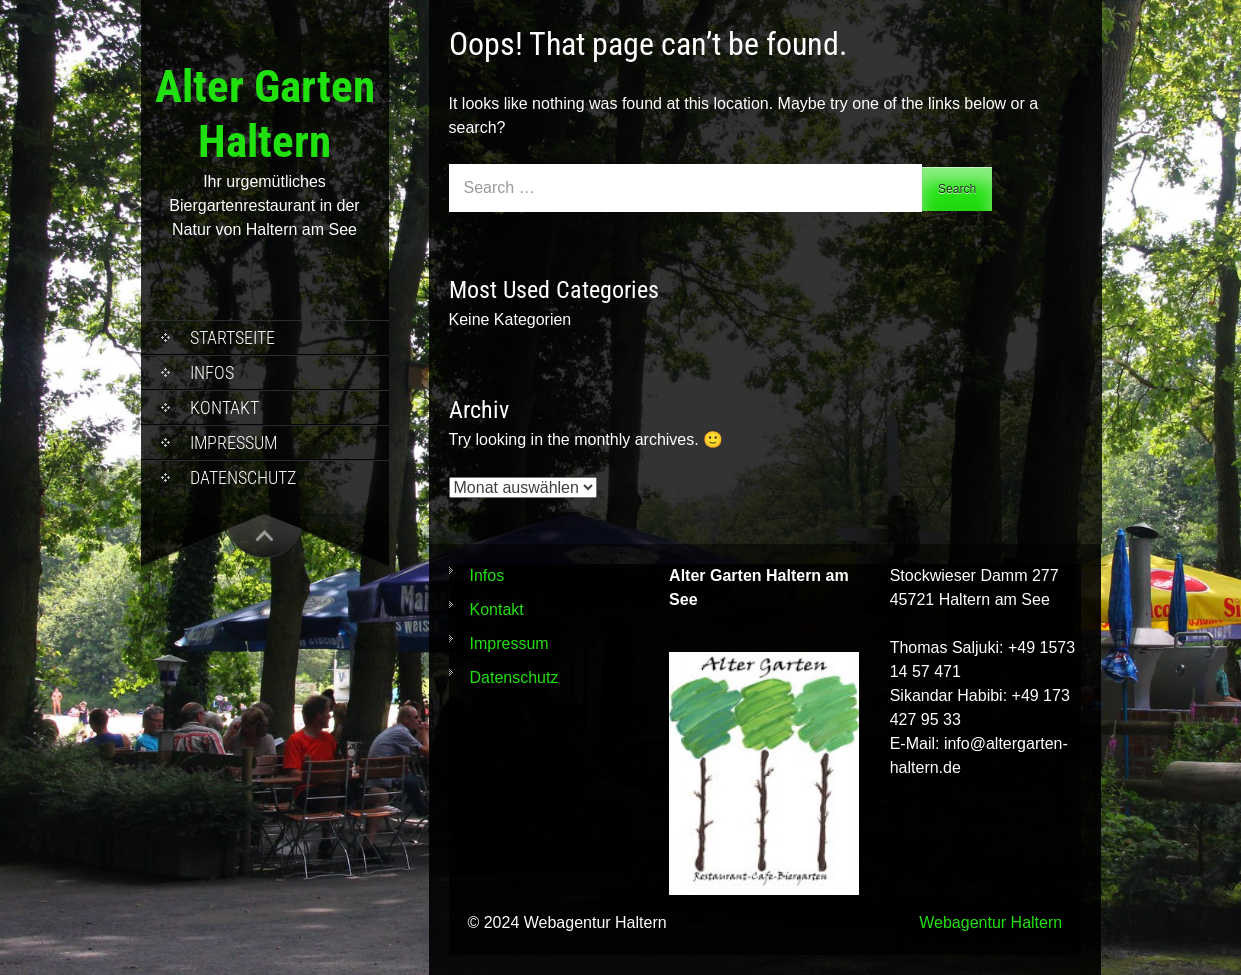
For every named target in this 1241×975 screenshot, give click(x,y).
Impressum (233, 442)
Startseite (232, 337)
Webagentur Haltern (990, 922)
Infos (212, 372)
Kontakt (224, 407)
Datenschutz (243, 477)
